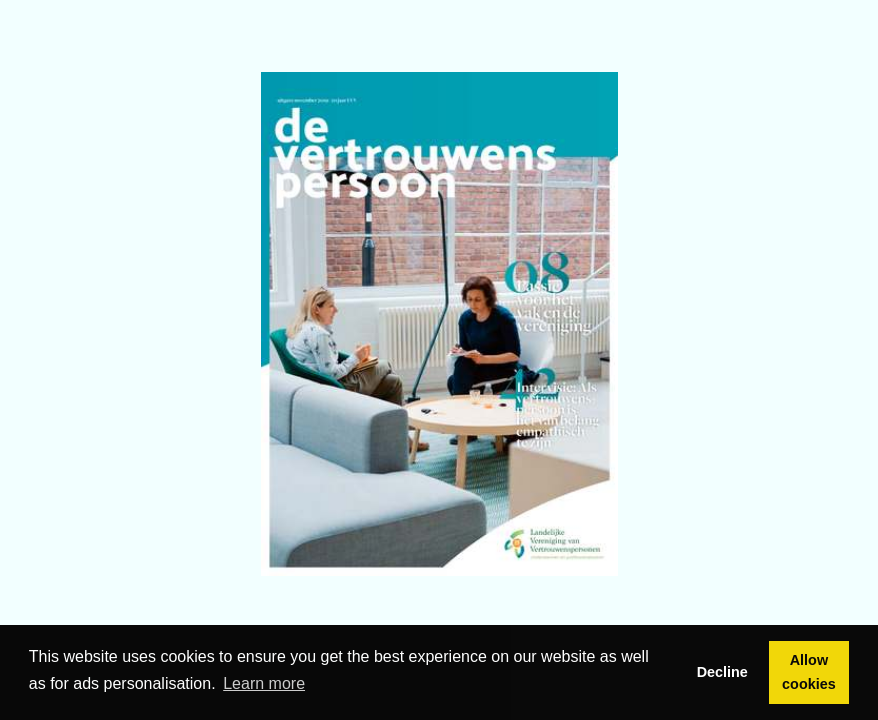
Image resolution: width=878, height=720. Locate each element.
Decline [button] (722, 672)
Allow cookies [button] (809, 672)
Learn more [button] (264, 683)
